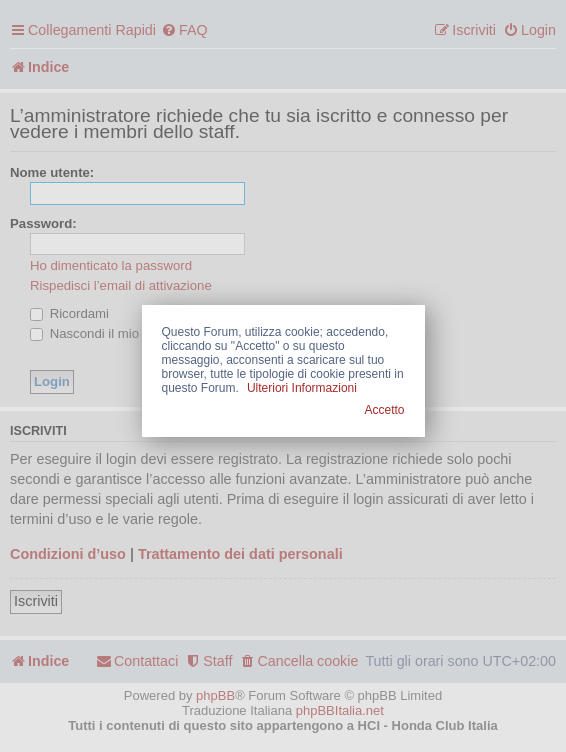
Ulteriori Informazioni (302, 388)
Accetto (384, 410)
